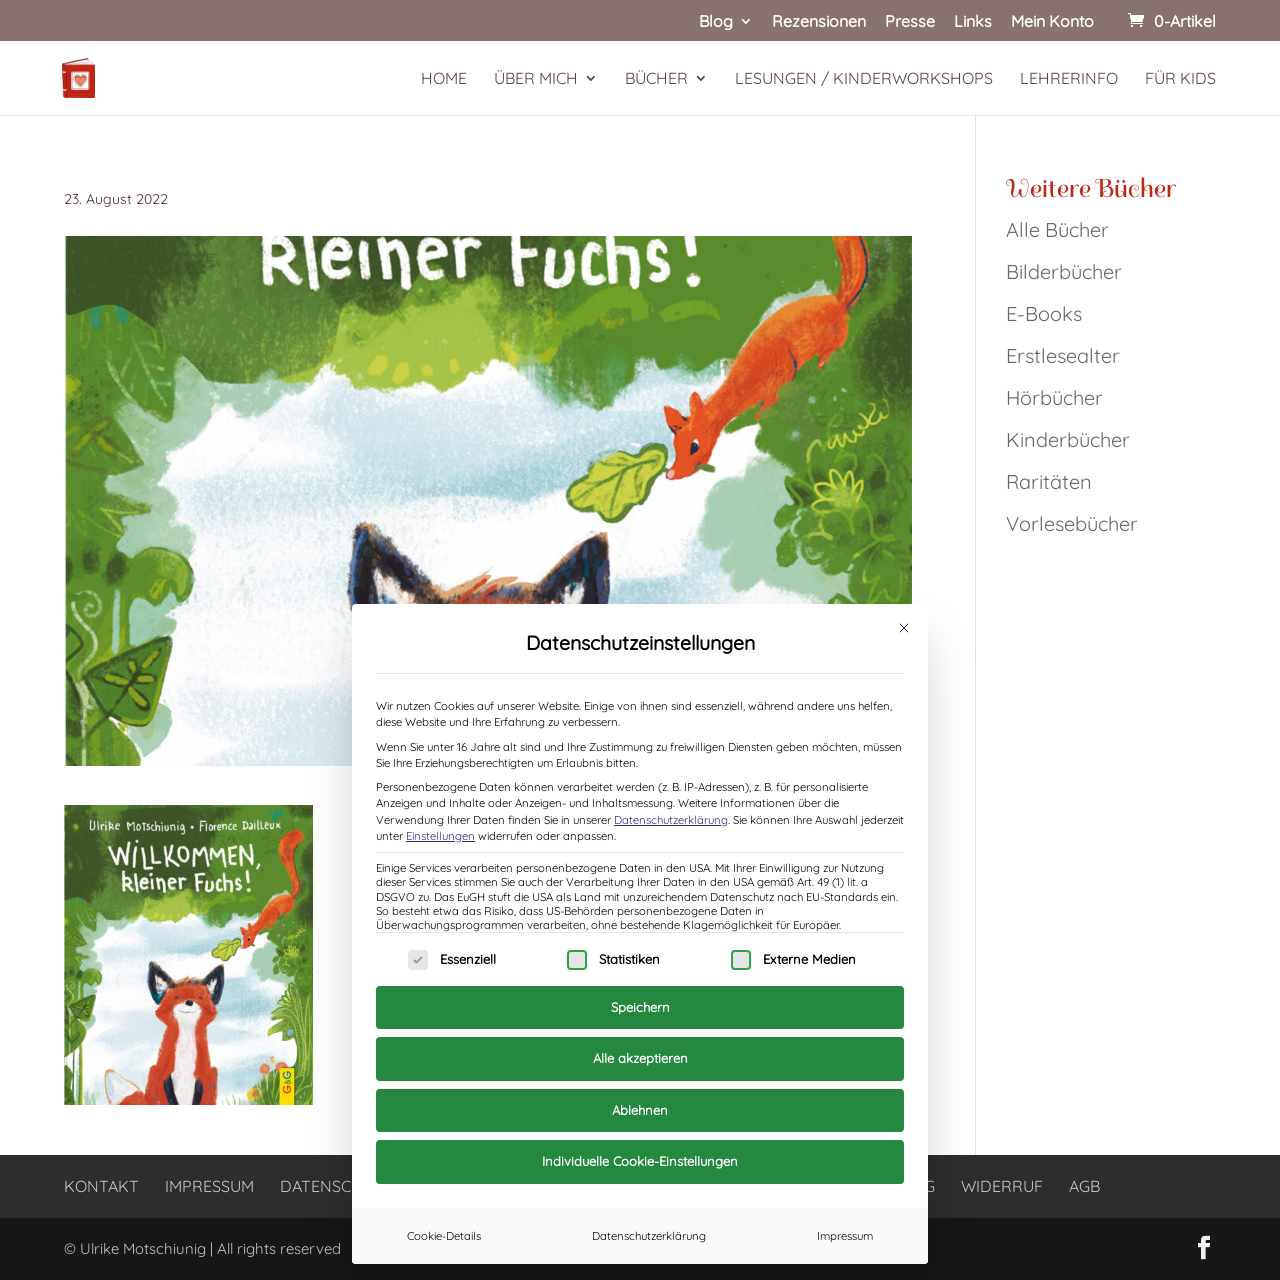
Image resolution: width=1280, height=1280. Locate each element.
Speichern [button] (640, 1007)
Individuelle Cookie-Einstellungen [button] (640, 1161)
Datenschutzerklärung (671, 820)
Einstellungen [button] (440, 836)
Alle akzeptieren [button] (640, 1058)
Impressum (845, 1236)
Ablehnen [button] (640, 1110)
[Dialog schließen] (904, 628)
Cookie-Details (444, 1236)
